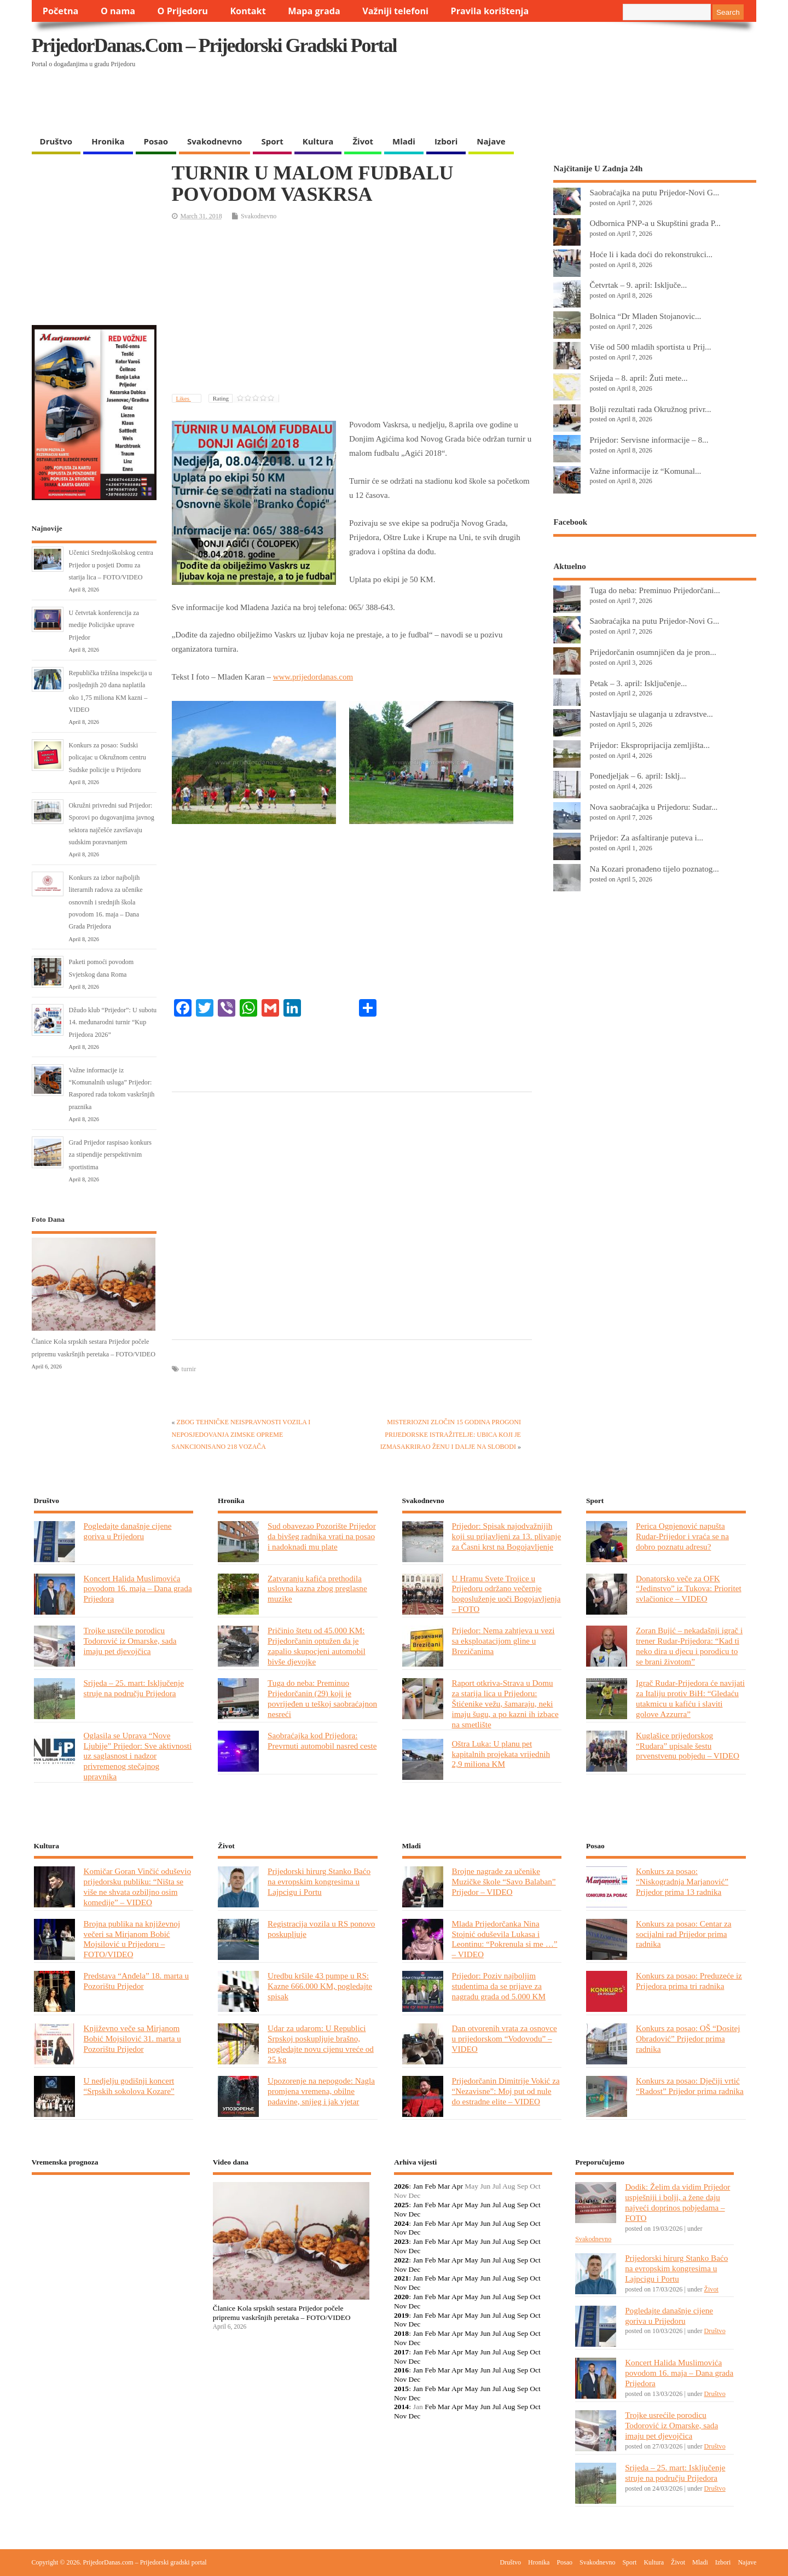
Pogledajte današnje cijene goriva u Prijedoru (128, 1531)
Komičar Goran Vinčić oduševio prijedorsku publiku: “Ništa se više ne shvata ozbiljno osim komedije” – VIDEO (137, 1886)
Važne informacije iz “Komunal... (645, 470)
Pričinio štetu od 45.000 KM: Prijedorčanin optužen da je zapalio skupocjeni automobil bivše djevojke (317, 1646)
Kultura (318, 141)
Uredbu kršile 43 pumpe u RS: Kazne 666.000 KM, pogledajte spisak (320, 1986)
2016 (401, 2370)
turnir (189, 1369)
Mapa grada (314, 11)
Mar (444, 2186)
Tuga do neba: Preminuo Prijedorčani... (654, 590)
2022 (401, 2260)
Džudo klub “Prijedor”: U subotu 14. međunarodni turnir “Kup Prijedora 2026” (113, 1022)
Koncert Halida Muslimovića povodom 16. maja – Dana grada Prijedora (138, 1589)
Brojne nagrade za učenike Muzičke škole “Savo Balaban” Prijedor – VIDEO (504, 1881)
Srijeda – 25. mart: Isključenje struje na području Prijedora (134, 1688)
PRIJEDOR (111, 2223)
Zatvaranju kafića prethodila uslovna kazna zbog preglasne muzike (317, 1589)
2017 (401, 2352)
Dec (415, 2214)
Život (362, 141)
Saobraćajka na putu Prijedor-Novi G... (654, 192)
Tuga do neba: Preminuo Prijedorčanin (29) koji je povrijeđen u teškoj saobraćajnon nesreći (322, 1698)
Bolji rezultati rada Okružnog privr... (650, 409)
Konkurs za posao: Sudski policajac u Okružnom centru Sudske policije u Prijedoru (107, 757)
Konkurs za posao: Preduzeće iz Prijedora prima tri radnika (689, 1981)
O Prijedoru (183, 11)
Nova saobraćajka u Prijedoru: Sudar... (653, 806)
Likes (183, 398)
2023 (401, 2241)
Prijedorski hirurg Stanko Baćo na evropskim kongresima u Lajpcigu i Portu (319, 1881)
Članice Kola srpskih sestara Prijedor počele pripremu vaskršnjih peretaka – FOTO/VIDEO (282, 2313)
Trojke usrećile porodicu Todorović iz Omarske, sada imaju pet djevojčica (130, 1641)
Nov (400, 2214)
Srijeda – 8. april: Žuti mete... (638, 377)
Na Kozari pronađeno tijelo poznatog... (654, 868)
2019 (401, 2315)
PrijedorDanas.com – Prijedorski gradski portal (214, 45)
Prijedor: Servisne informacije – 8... (648, 439)
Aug (508, 2205)
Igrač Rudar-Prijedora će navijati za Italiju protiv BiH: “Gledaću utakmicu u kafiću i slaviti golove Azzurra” (690, 1698)
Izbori (445, 141)
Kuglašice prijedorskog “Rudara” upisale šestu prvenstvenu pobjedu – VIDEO (687, 1746)
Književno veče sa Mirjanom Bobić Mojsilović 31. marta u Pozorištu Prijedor (132, 2038)
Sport (272, 141)
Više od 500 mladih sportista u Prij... (650, 346)
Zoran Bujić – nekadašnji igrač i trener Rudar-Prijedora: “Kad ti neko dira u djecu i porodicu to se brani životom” (689, 1646)
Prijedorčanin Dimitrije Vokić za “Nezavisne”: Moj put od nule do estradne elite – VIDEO (506, 2091)
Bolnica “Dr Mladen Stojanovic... (645, 316)
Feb (430, 2186)
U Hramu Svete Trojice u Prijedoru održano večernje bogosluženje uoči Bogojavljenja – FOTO (506, 1594)
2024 (401, 2223)
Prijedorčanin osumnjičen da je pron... (652, 652)
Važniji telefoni (395, 11)
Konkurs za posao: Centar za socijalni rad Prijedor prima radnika (683, 1934)
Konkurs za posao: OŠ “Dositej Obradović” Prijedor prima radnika (688, 2038)
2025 (401, 2205)
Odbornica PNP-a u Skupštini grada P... (654, 223)
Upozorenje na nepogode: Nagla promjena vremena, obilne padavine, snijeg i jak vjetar (321, 2091)
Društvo (56, 141)
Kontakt (247, 11)
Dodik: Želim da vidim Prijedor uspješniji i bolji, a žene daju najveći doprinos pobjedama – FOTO (677, 2202)
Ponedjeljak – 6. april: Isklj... (637, 775)
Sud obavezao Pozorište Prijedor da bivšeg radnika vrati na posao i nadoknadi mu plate (322, 1536)
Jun (485, 2205)
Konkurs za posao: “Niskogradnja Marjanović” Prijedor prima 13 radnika (682, 1881)
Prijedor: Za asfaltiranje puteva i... (646, 837)
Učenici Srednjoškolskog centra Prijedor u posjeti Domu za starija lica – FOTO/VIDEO (111, 565)
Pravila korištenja (490, 11)
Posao (156, 141)
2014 (401, 2407)
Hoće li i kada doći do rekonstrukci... (650, 254)
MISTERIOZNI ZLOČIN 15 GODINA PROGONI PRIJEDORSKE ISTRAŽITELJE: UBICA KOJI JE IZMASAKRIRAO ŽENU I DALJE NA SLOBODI (450, 1434)
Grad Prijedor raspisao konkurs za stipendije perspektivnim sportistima (110, 1155)
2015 (401, 2388)
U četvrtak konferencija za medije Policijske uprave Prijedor (104, 625)
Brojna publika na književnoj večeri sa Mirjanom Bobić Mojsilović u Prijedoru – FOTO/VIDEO (132, 1939)
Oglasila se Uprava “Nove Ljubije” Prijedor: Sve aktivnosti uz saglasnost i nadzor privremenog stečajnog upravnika (138, 1756)
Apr (457, 2186)
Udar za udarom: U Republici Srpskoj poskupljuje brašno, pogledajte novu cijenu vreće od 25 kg (321, 2043)
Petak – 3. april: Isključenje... (638, 683)
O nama (118, 11)
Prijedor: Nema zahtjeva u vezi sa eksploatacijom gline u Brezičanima (503, 1641)
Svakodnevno (214, 141)
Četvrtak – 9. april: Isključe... (638, 284)
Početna (61, 11)
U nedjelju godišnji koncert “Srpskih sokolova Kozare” (129, 2086)
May (471, 2205)
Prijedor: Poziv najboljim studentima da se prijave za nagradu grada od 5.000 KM (499, 1986)
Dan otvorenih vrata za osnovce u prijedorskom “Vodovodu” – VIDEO (504, 2038)
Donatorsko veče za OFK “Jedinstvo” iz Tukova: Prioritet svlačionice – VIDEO (688, 1589)
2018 (401, 2333)
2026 (401, 2186)
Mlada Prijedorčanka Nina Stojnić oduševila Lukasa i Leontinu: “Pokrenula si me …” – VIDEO (505, 1939)
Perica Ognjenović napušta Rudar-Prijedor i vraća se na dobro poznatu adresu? (682, 1536)
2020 (401, 2297)
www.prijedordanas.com (313, 676)
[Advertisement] (544, 102)
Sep (522, 2205)
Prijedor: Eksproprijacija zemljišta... (649, 745)
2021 (401, 2278)
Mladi (403, 141)
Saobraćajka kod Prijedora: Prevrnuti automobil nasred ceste (322, 1740)
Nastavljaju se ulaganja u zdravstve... (650, 713)
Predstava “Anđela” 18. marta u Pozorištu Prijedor (136, 1981)
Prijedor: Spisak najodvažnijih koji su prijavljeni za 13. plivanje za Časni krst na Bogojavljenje (506, 1536)
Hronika (107, 141)
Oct (535, 2205)
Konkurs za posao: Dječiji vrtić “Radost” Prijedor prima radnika (690, 2086)
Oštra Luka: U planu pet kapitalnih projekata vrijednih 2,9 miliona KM (501, 1754)
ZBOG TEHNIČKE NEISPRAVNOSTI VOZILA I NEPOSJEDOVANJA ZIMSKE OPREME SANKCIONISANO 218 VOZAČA (241, 1434)
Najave (491, 141)
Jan (418, 2186)
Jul (497, 2205)
